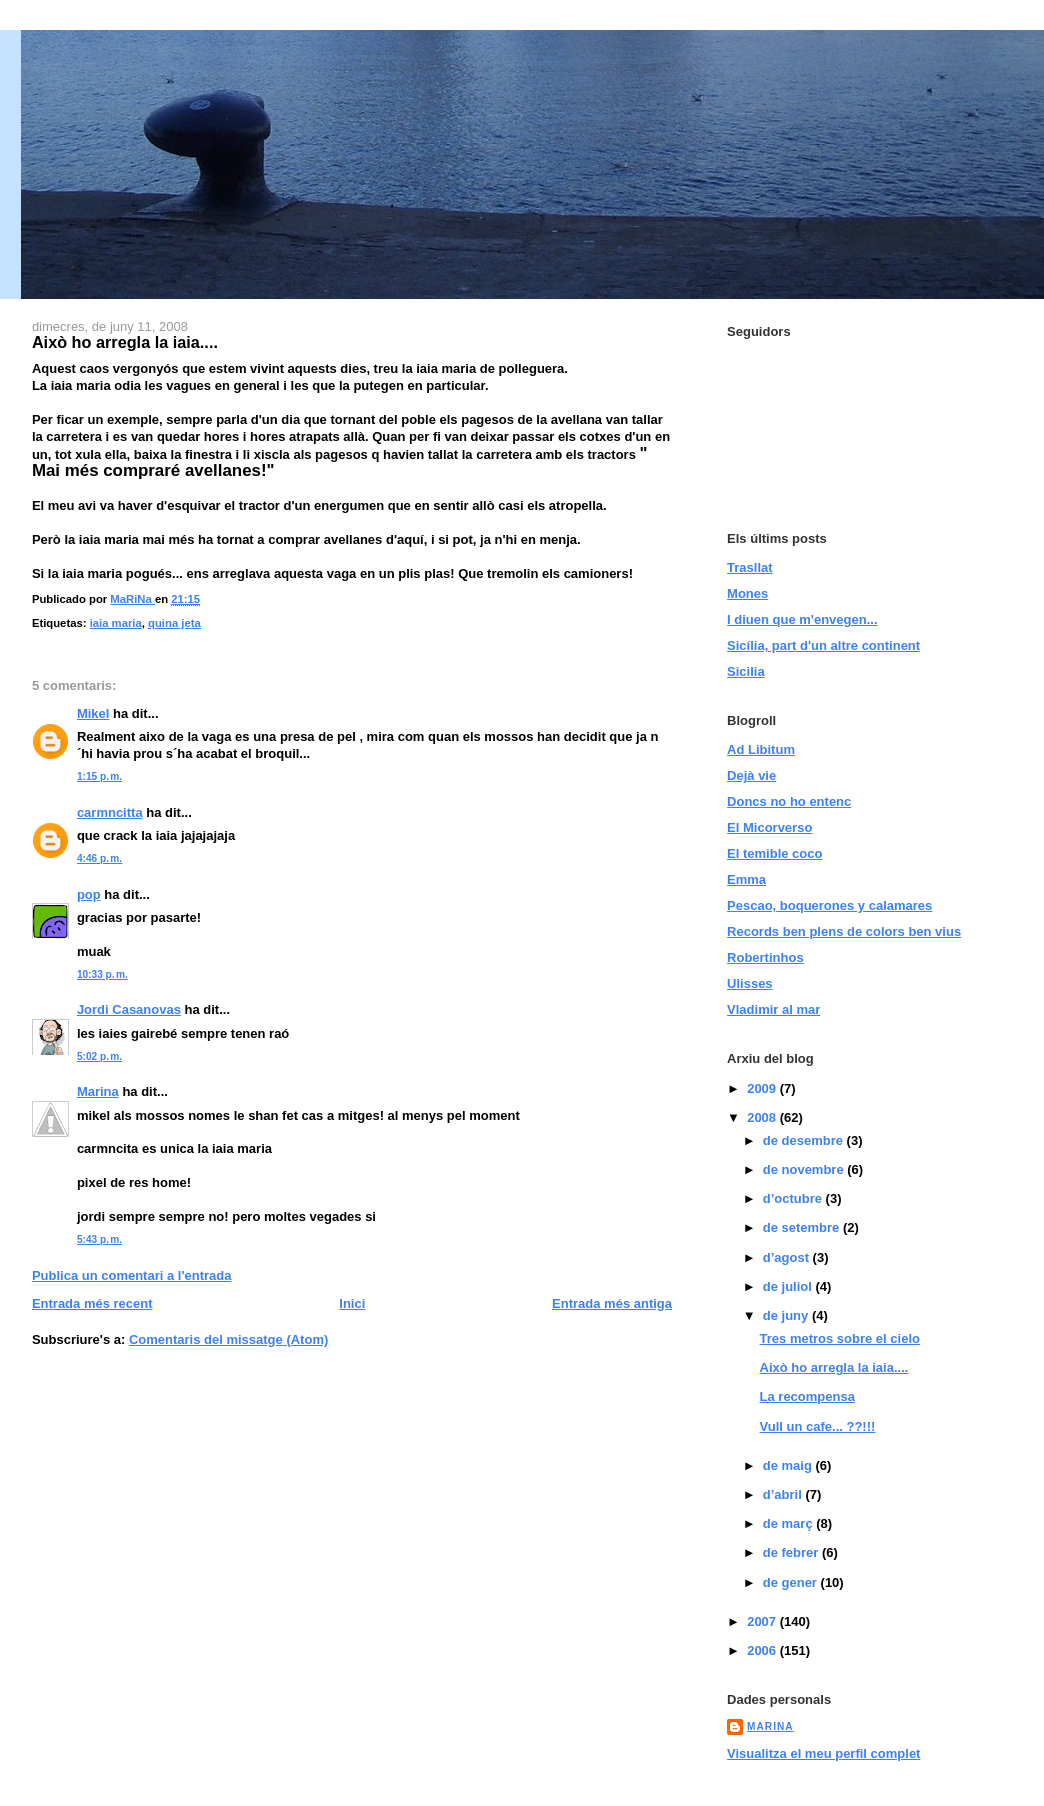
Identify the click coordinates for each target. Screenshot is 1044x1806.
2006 (763, 1650)
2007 (763, 1621)
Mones (747, 593)
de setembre (803, 1227)
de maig (789, 1465)
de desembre (805, 1140)
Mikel (93, 713)
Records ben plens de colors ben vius (844, 931)
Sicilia (746, 671)
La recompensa (807, 1396)
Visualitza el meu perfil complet (823, 1753)
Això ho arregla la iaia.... (834, 1367)
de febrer (792, 1552)
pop (89, 894)
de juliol (789, 1286)
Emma (746, 879)
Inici (352, 1303)
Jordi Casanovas (129, 1009)
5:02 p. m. (99, 1056)
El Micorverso (769, 827)
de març (789, 1523)
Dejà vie (751, 775)
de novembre (805, 1169)
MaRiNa (770, 1726)
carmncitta (110, 812)
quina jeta (174, 623)
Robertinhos (765, 957)
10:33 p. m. (102, 974)
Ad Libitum (761, 749)
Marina (98, 1091)
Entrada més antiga (612, 1303)
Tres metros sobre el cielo (840, 1338)
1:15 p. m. (99, 776)
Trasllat (750, 567)
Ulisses (750, 983)
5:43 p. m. (99, 1239)
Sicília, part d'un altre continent (823, 645)
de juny (787, 1315)
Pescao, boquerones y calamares (829, 905)
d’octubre (794, 1198)
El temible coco (774, 853)
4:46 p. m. (99, 858)
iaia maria (116, 623)
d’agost (788, 1257)
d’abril (784, 1494)
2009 (763, 1088)
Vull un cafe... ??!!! (818, 1426)
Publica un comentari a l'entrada (132, 1275)
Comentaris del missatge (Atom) (228, 1339)
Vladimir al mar (773, 1009)
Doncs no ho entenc (789, 801)
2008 (763, 1117)
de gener (792, 1582)
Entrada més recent (92, 1303)
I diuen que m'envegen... (802, 619)
